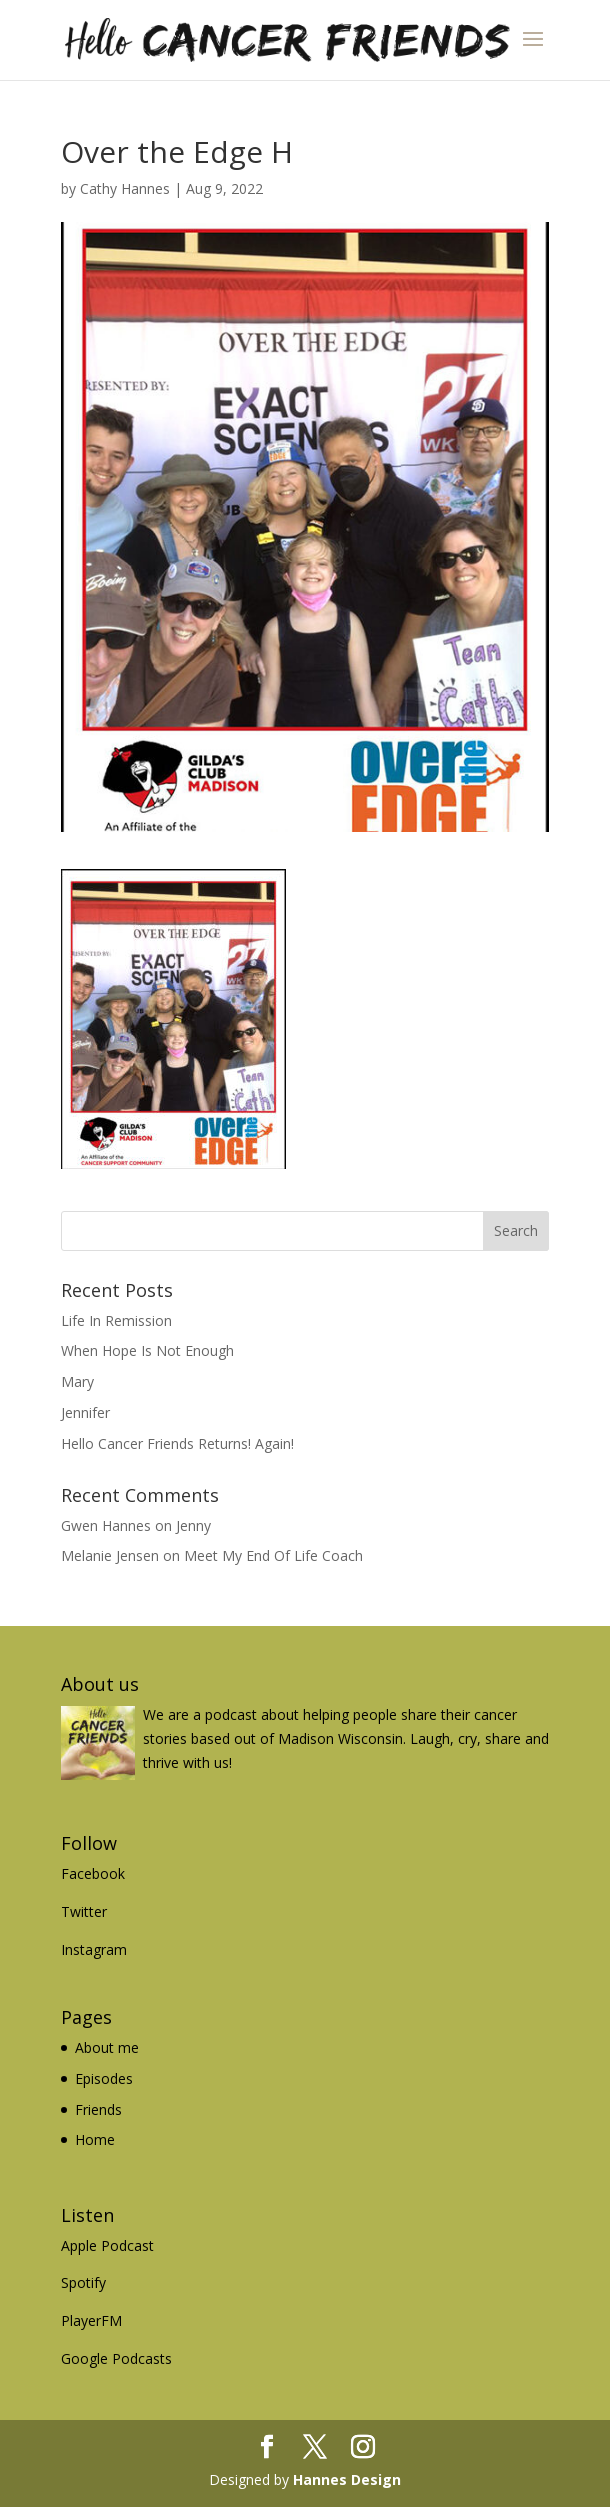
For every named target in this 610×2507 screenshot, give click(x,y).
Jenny (193, 1525)
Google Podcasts (116, 2358)
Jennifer (85, 1412)
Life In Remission (116, 1320)
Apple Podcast (107, 2245)
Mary (77, 1381)
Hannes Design (347, 2479)
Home (95, 2139)
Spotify (83, 2282)
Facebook (93, 1873)
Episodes (104, 2078)
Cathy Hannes (125, 188)
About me (107, 2047)
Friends (98, 2109)
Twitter (84, 1911)
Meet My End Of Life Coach (273, 1555)
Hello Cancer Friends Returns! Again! (177, 1443)
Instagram (94, 1949)
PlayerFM (91, 2320)
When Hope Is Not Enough (147, 1350)
